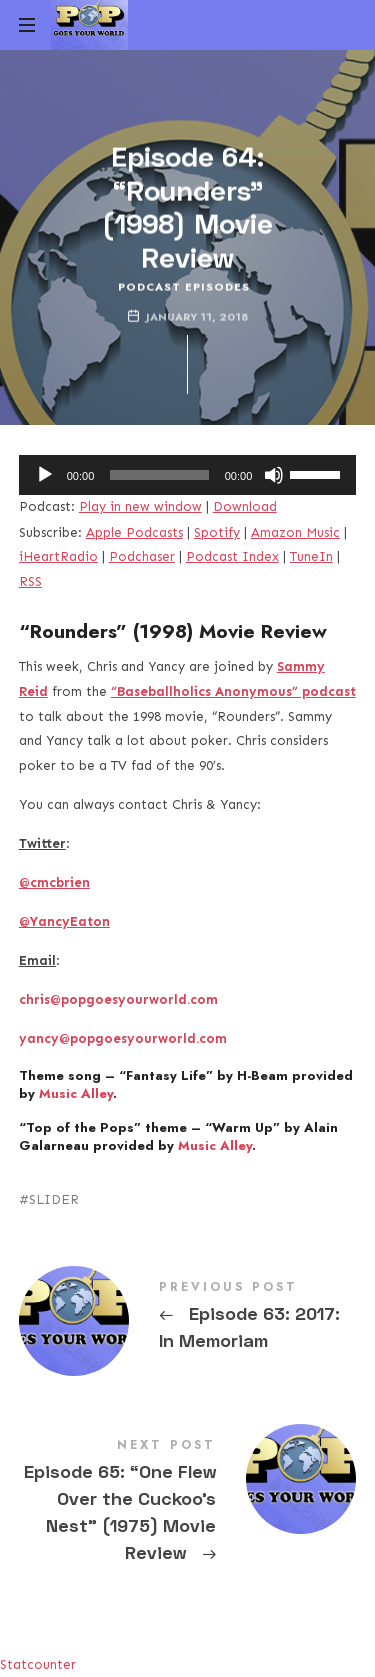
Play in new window (140, 506)
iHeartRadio (58, 556)
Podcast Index (232, 556)
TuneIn (311, 556)
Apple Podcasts (134, 532)
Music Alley (76, 1093)
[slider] (159, 475)
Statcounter (38, 1664)
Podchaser (142, 556)
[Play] (45, 475)
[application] (188, 475)
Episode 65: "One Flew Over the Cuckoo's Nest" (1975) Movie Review (188, 1504)
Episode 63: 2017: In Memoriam (188, 1319)
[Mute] (274, 475)
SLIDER (54, 1199)
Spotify (217, 532)
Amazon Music (295, 532)
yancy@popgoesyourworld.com (123, 1038)
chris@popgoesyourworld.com (118, 999)
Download (245, 506)
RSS (30, 581)
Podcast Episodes (184, 286)
